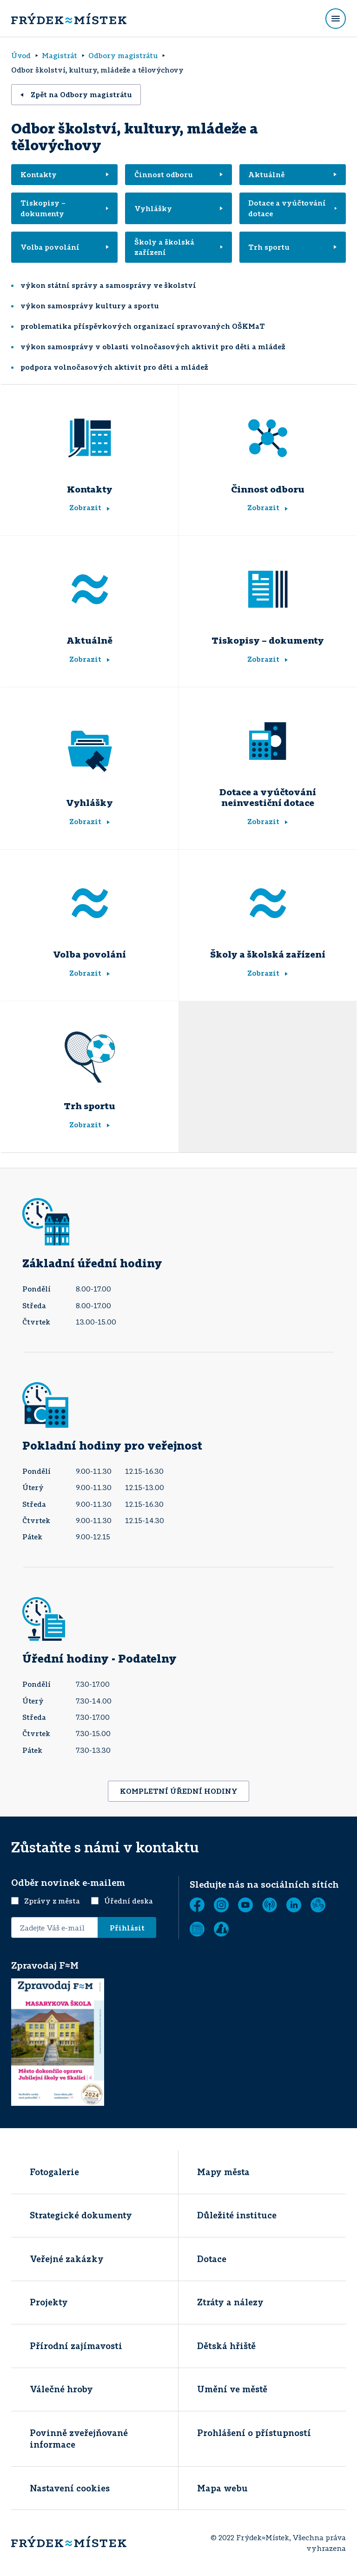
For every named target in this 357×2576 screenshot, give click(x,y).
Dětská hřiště (226, 2346)
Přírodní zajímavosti (76, 2346)
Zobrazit (89, 507)
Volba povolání (64, 247)
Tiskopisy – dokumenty (64, 208)
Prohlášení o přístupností (254, 2433)
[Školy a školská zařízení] (268, 903)
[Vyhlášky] (90, 751)
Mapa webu (222, 2488)
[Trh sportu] (90, 1055)
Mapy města (223, 2172)
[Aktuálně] (90, 589)
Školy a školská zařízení (178, 247)
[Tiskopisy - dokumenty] (268, 589)
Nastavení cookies (70, 2488)
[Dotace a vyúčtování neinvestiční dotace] (268, 741)
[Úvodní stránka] (68, 18)
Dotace (211, 2259)
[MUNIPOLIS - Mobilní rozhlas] (269, 1904)
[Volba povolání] (90, 903)
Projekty (49, 2302)
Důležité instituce (237, 2215)
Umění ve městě (232, 2389)
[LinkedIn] (293, 1904)
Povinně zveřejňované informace (79, 2439)
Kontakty (64, 174)
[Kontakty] (90, 438)
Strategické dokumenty (81, 2215)
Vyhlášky (178, 208)
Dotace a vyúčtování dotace (292, 208)
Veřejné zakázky (67, 2259)
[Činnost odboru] (268, 438)
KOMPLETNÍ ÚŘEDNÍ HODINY (179, 1791)
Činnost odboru (178, 174)
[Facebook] (197, 1904)
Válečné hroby (61, 2389)
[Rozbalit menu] (335, 18)
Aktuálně (292, 174)
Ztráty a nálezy (230, 2302)
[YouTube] (245, 1904)
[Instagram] (221, 1904)
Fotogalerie (54, 2172)
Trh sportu (292, 247)
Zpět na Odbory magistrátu (76, 94)
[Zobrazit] (197, 1929)
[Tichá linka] (318, 1904)
